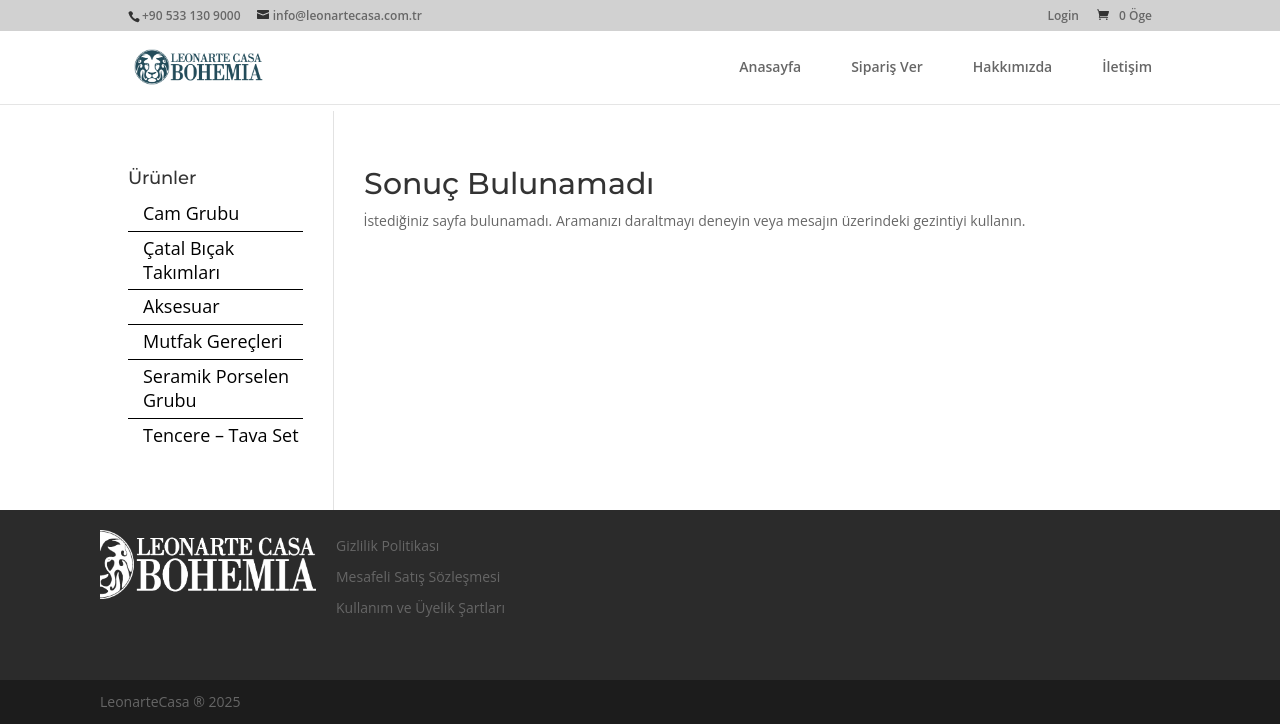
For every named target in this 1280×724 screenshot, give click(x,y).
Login (1062, 17)
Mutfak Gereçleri (213, 341)
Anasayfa (770, 68)
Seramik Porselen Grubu (216, 388)
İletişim (1127, 68)
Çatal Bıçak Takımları (188, 260)
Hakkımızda (1012, 68)
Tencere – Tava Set (221, 435)
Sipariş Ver (887, 68)
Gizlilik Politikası (387, 545)
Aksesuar (181, 306)
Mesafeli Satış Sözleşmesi (418, 576)
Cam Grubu (191, 213)
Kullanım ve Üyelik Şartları (420, 607)
